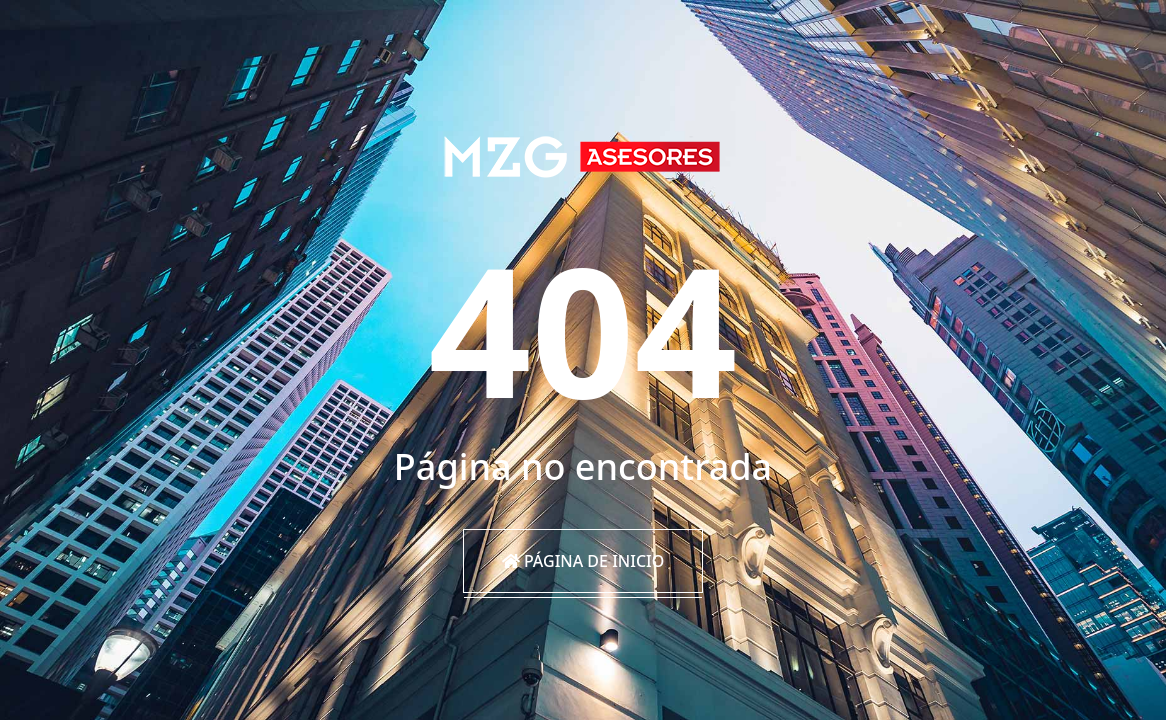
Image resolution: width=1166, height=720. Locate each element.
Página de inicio (583, 561)
